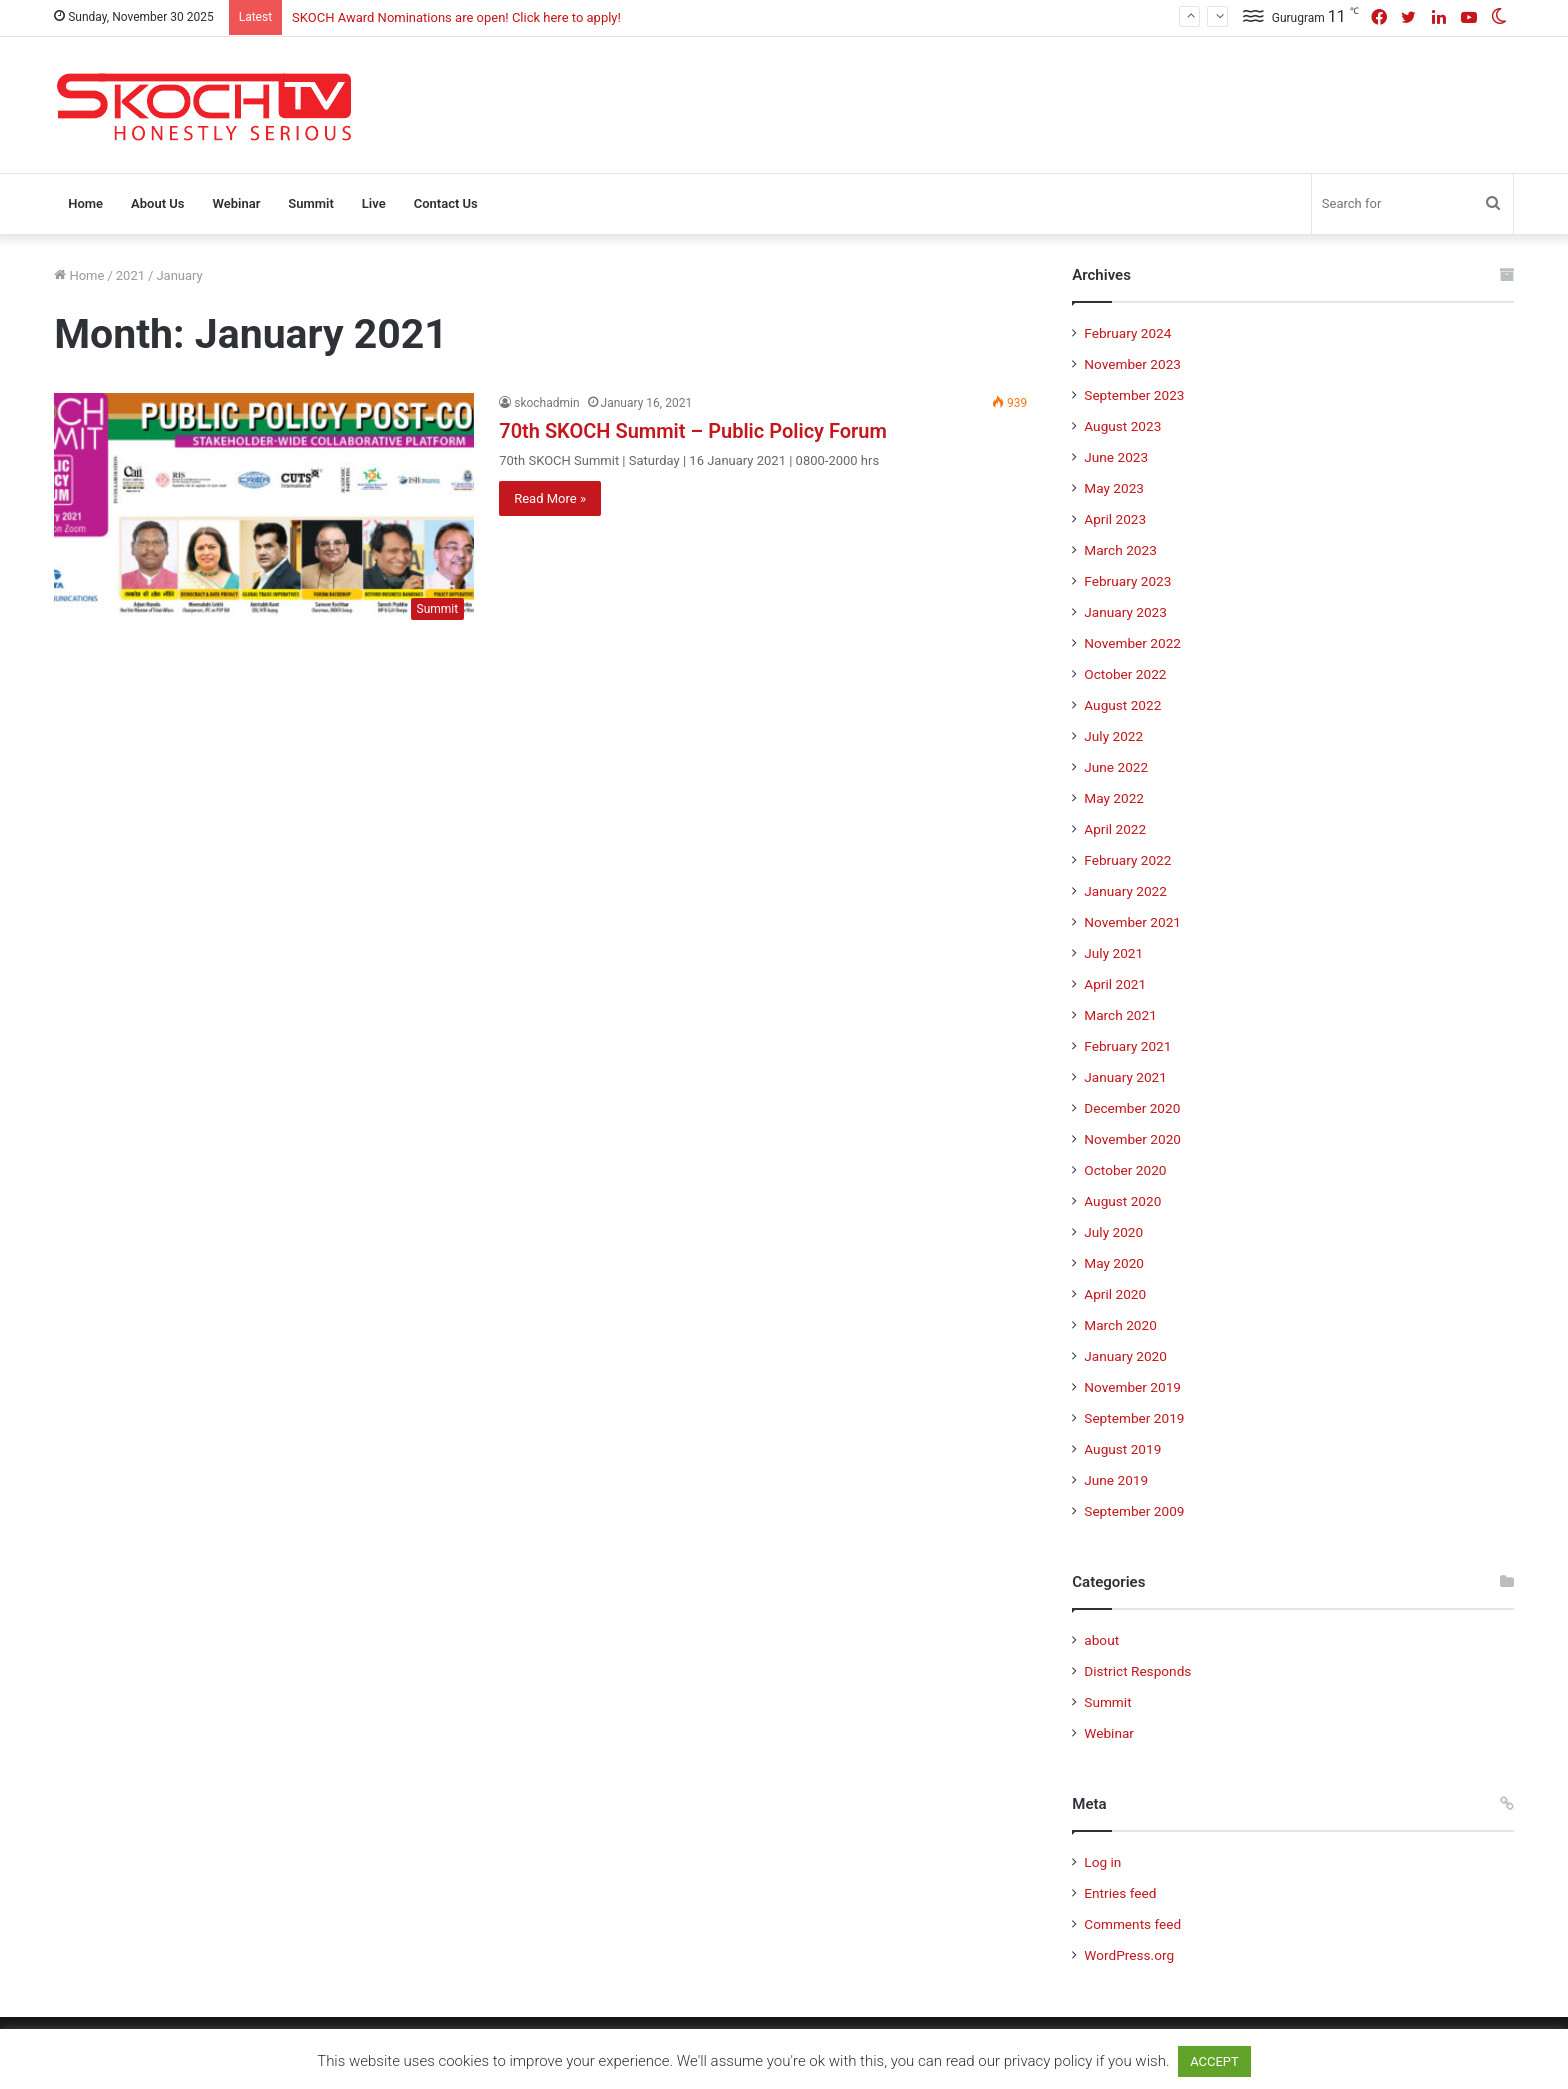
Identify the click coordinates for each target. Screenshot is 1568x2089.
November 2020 (1132, 1139)
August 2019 (1122, 1449)
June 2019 (1116, 1480)
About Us (157, 203)
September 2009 (1134, 1511)
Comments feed (1132, 1924)
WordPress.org (1129, 1955)
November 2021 (1132, 922)
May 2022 (1114, 798)
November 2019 (1132, 1387)
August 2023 (1122, 426)
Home (85, 203)
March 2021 (1120, 1015)
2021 (130, 275)
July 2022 (1113, 736)
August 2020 (1122, 1201)
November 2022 (1132, 643)
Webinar (236, 203)
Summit (311, 203)
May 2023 (1114, 488)
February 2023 (1127, 581)
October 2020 (1125, 1170)
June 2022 (1116, 767)
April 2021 (1115, 984)
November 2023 (1132, 364)
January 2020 (1125, 1356)
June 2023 (1116, 457)
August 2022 (1122, 705)
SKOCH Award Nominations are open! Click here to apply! (456, 17)
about (1101, 1640)
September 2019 (1134, 1418)
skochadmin (546, 403)
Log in (1102, 1862)
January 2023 (1125, 612)
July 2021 (1113, 953)
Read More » (550, 498)
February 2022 (1127, 860)
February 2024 (1127, 333)
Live (374, 203)
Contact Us (446, 203)
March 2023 (1120, 550)
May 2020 (1114, 1263)
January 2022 (1125, 891)
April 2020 (1115, 1294)
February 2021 (1127, 1046)
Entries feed (1120, 1893)
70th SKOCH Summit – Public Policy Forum (693, 431)
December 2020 (1132, 1108)
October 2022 (1125, 674)
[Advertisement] (1032, 102)
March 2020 (1120, 1325)
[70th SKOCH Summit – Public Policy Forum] (264, 511)
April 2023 (1115, 519)
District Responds (1137, 1671)
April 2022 (1115, 829)
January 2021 (1125, 1077)
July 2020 (1113, 1232)
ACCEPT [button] (1214, 2061)
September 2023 (1134, 395)
